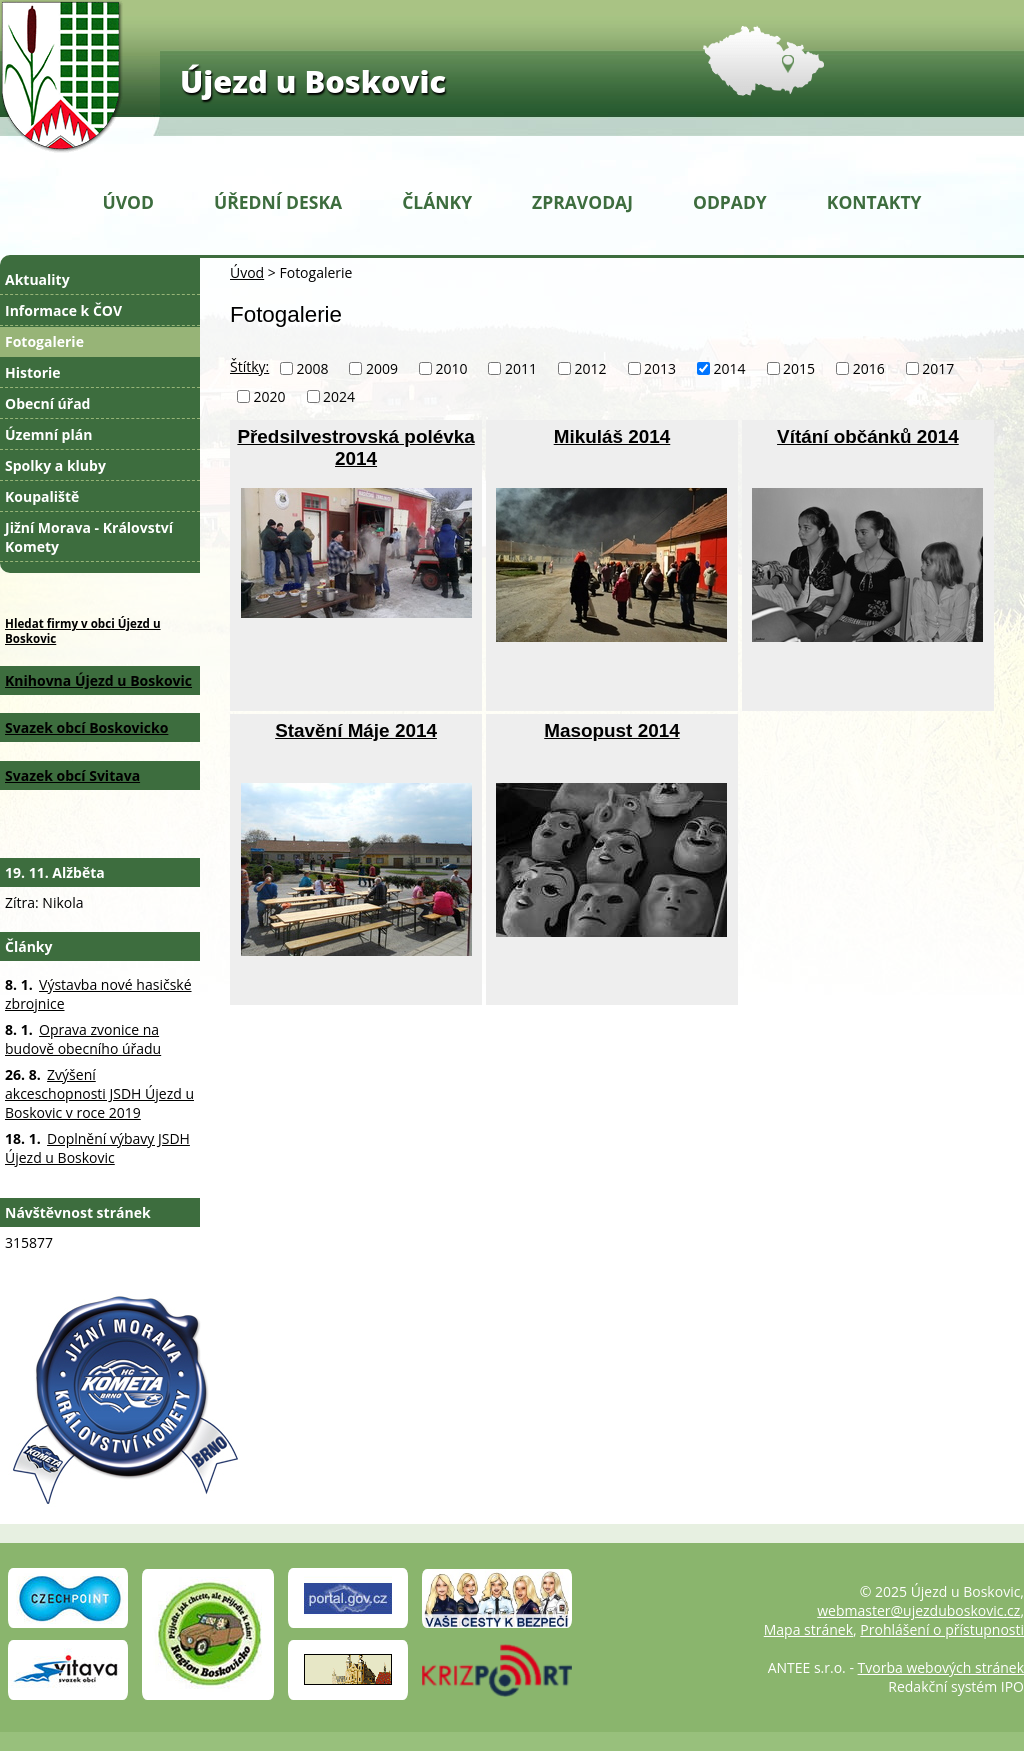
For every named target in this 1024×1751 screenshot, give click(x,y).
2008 (312, 368)
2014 (730, 368)
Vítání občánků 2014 (868, 436)
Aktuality (37, 279)
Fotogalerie (44, 341)
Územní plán (48, 434)
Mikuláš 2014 (612, 436)
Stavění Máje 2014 (356, 730)
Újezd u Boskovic (313, 81)
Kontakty (874, 202)
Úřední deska (278, 202)
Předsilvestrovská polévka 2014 (355, 447)
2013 (660, 368)
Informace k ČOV (63, 310)
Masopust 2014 (611, 730)
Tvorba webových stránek (941, 1667)
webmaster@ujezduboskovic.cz (918, 1610)
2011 (521, 368)
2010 (451, 368)
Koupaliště (42, 496)
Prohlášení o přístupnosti (942, 1629)
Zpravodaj (582, 202)
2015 (799, 368)
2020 (270, 396)
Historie (33, 372)
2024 (339, 396)
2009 (382, 368)
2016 (869, 368)
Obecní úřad (47, 403)
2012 (591, 368)
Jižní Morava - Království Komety (89, 537)
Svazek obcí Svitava (72, 775)
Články (437, 202)
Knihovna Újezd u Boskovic (98, 680)
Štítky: (249, 366)
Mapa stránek (808, 1629)
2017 (938, 368)
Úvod (128, 202)
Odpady (730, 202)
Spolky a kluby (55, 465)
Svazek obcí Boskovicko (86, 727)
